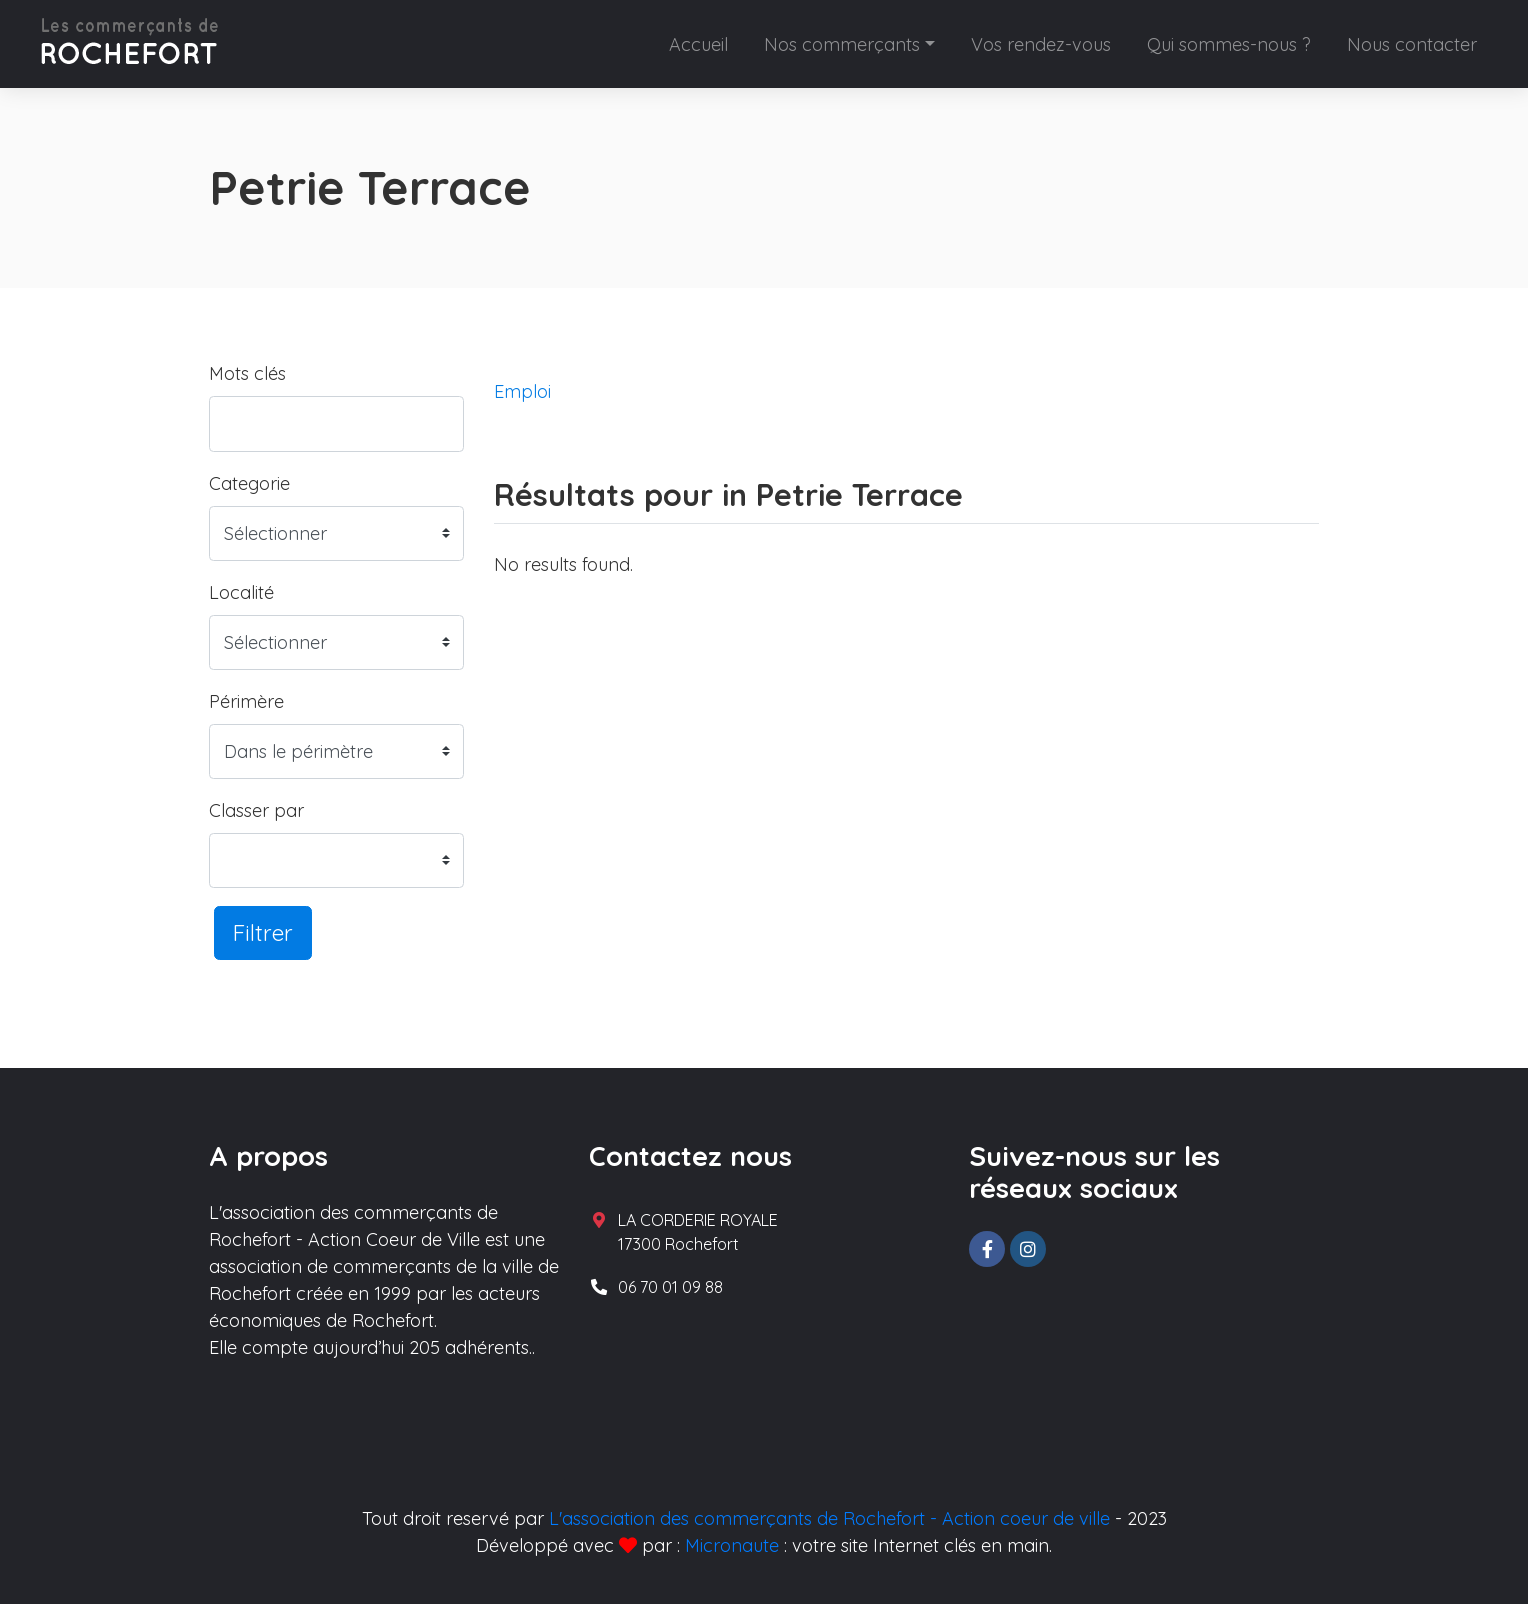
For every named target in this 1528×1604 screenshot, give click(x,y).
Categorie (249, 483)
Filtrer (263, 932)
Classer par (256, 810)
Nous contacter (1412, 44)
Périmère (246, 701)
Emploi (522, 391)
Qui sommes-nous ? (1229, 44)
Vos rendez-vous (1041, 44)
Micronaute (732, 1545)
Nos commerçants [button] (842, 44)
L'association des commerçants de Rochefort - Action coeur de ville (829, 1518)
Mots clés (247, 373)
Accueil (698, 44)
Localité (241, 592)
